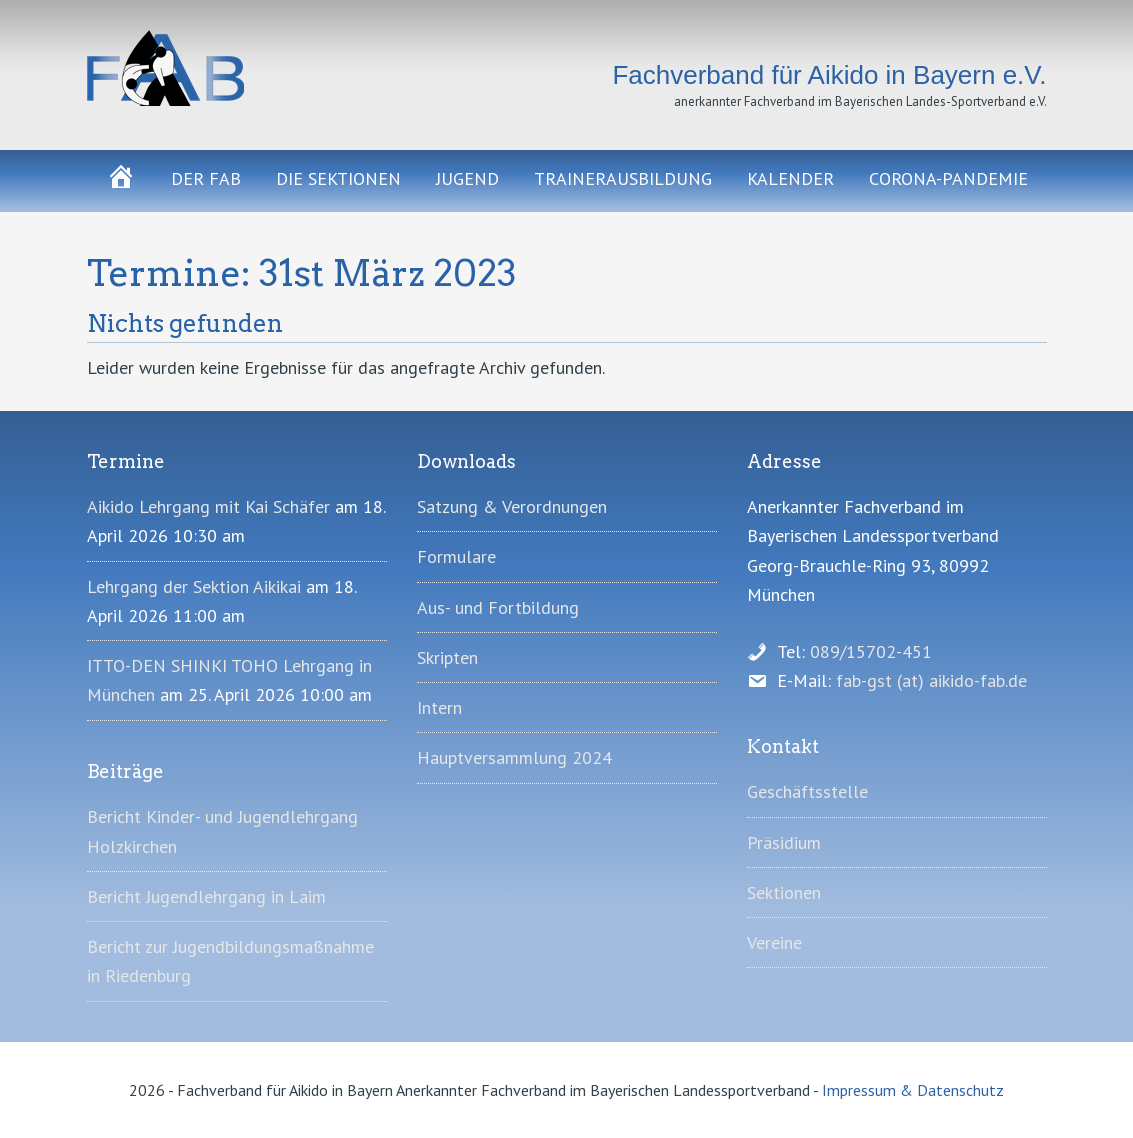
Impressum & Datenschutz (913, 1090)
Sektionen (784, 892)
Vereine (774, 942)
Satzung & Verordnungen (512, 506)
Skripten (447, 657)
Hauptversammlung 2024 (514, 757)
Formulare (456, 556)
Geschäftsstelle (807, 791)
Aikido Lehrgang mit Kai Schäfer (208, 506)
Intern (439, 707)
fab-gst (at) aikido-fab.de (931, 680)
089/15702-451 (871, 651)
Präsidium (784, 842)
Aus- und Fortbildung (498, 607)
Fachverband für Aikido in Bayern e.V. (237, 68)
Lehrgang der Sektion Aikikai (194, 586)
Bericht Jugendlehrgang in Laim (206, 896)
